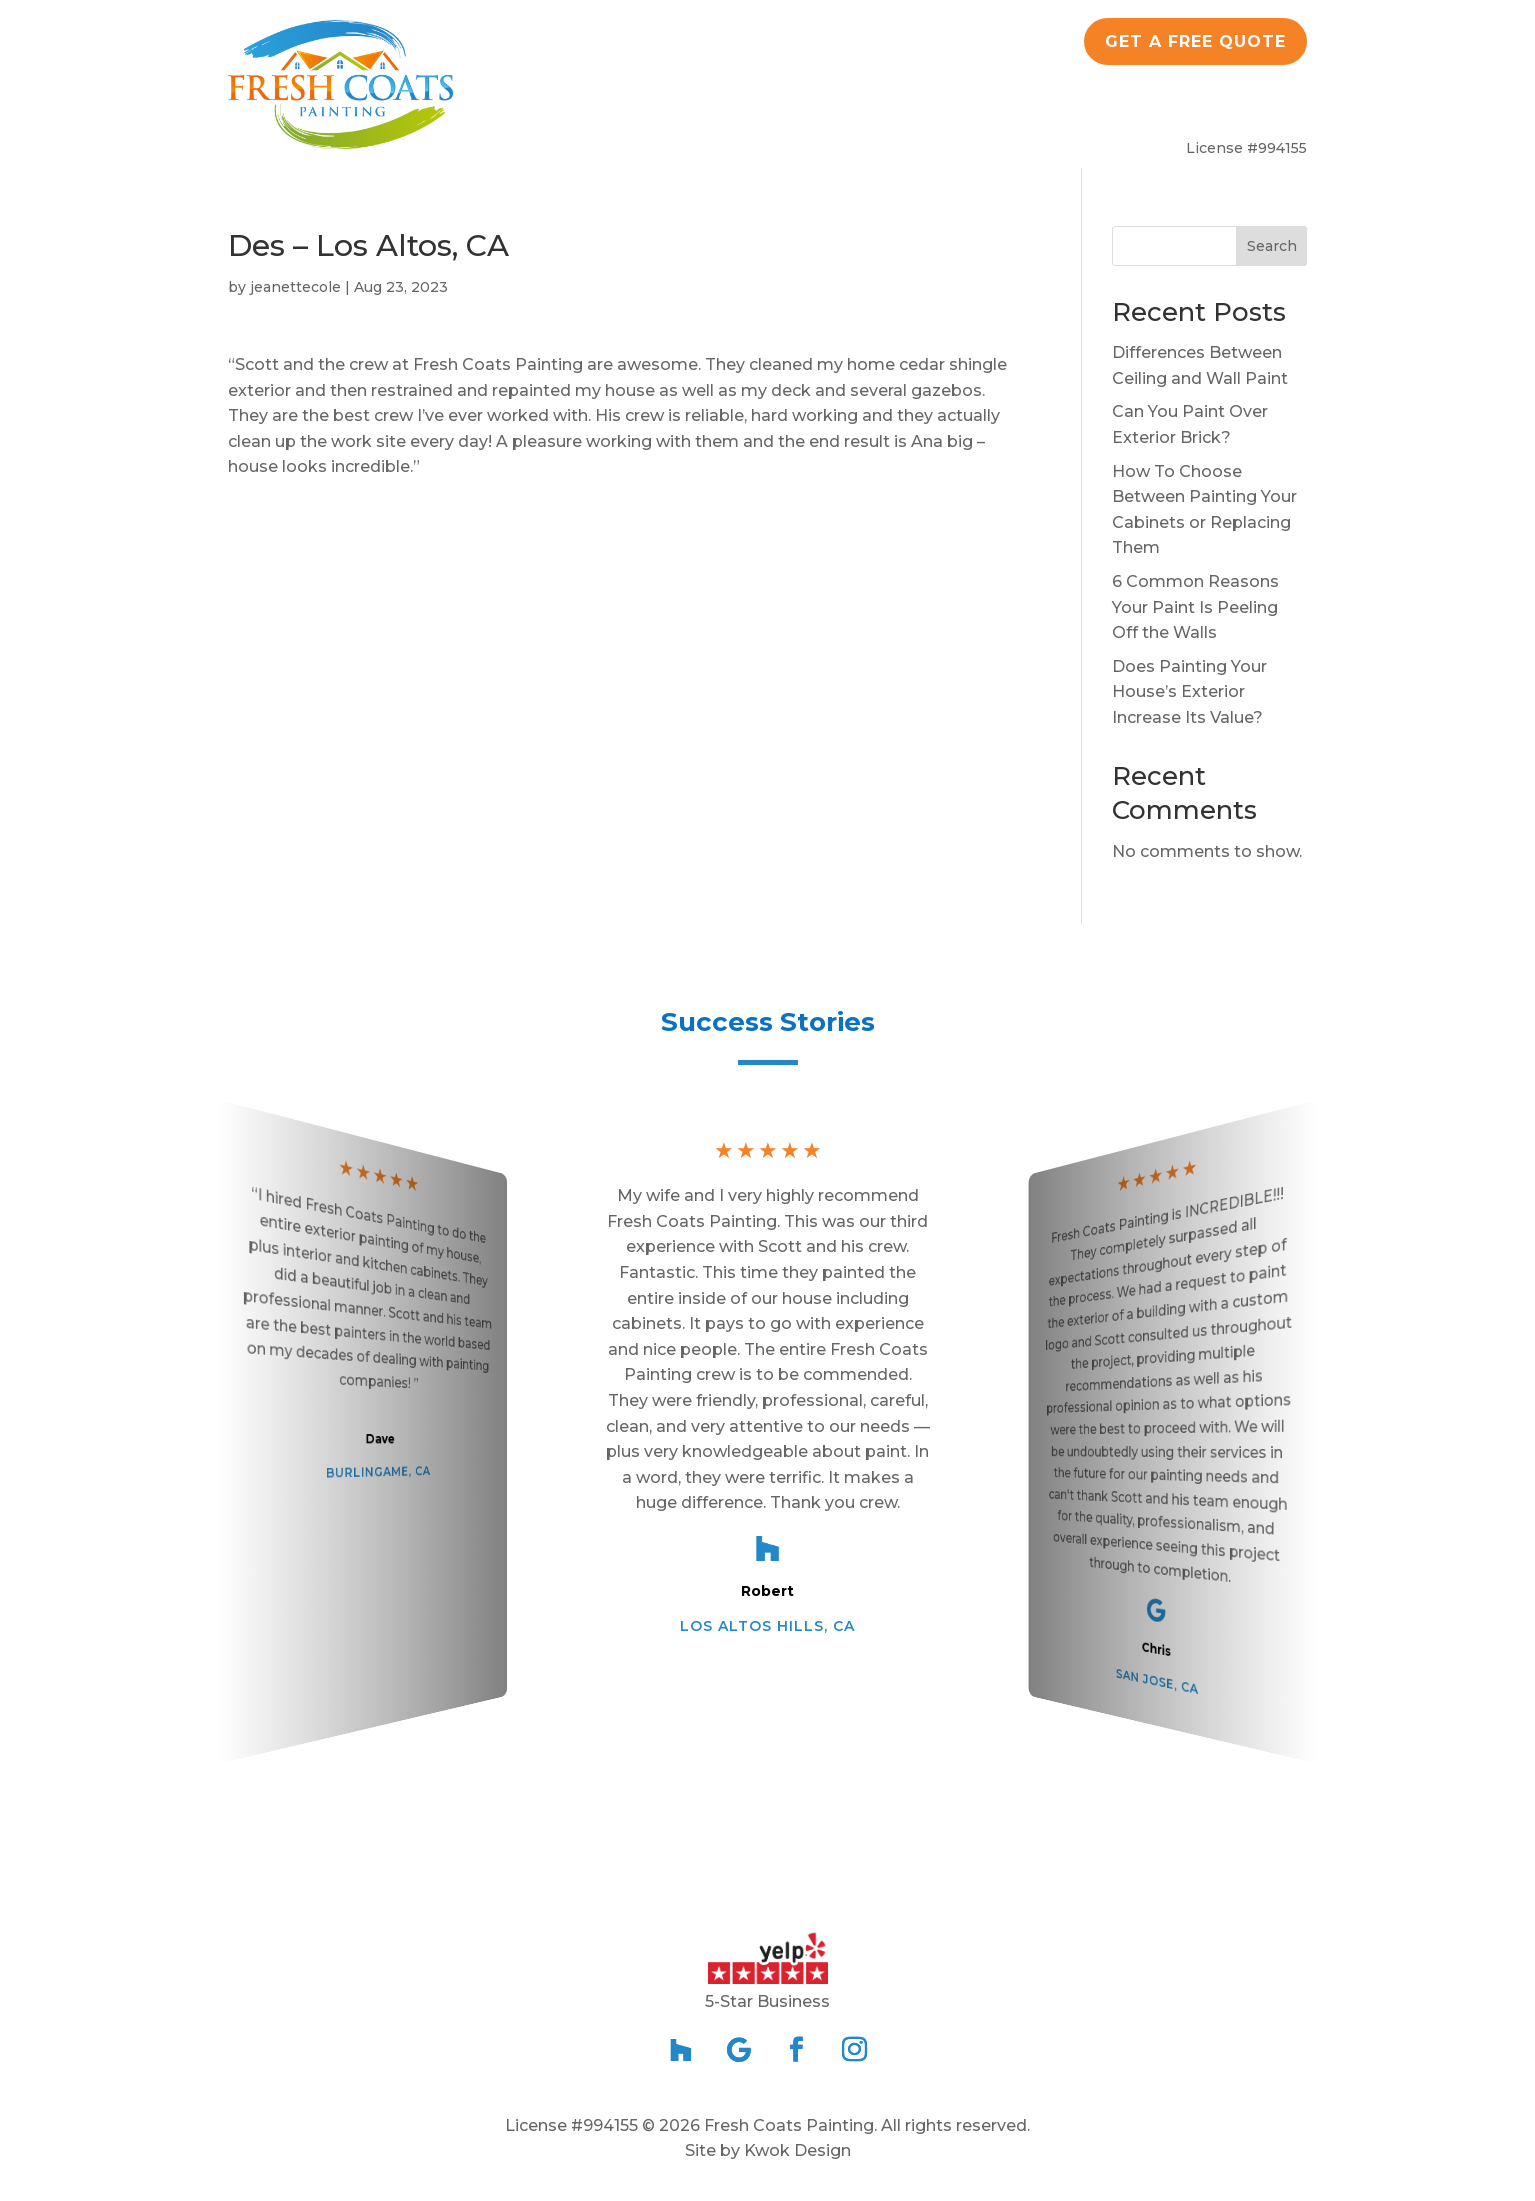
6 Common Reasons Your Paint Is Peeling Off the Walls (1195, 607)
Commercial (879, 108)
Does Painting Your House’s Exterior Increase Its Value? (1189, 692)
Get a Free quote (1195, 41)
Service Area (1107, 108)
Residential (711, 108)
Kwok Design (797, 2150)
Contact (1242, 108)
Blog (992, 108)
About (573, 108)
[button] (768, 1834)
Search (1272, 246)
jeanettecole (295, 287)
